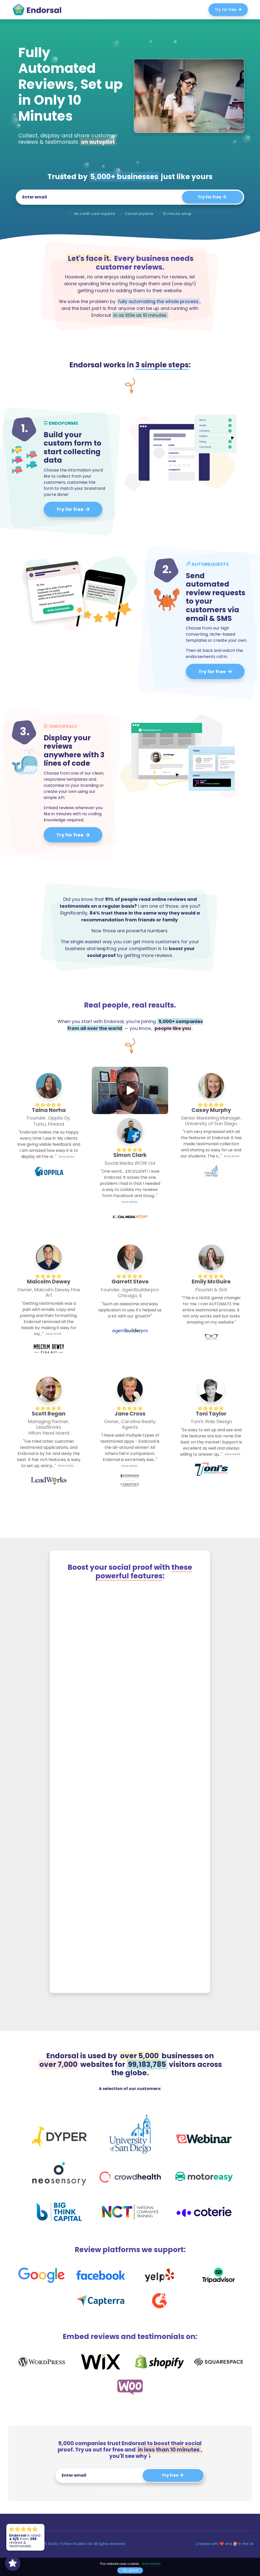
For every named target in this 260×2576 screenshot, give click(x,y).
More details (151, 2564)
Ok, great (130, 2570)
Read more (66, 1156)
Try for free (228, 9)
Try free (172, 2475)
